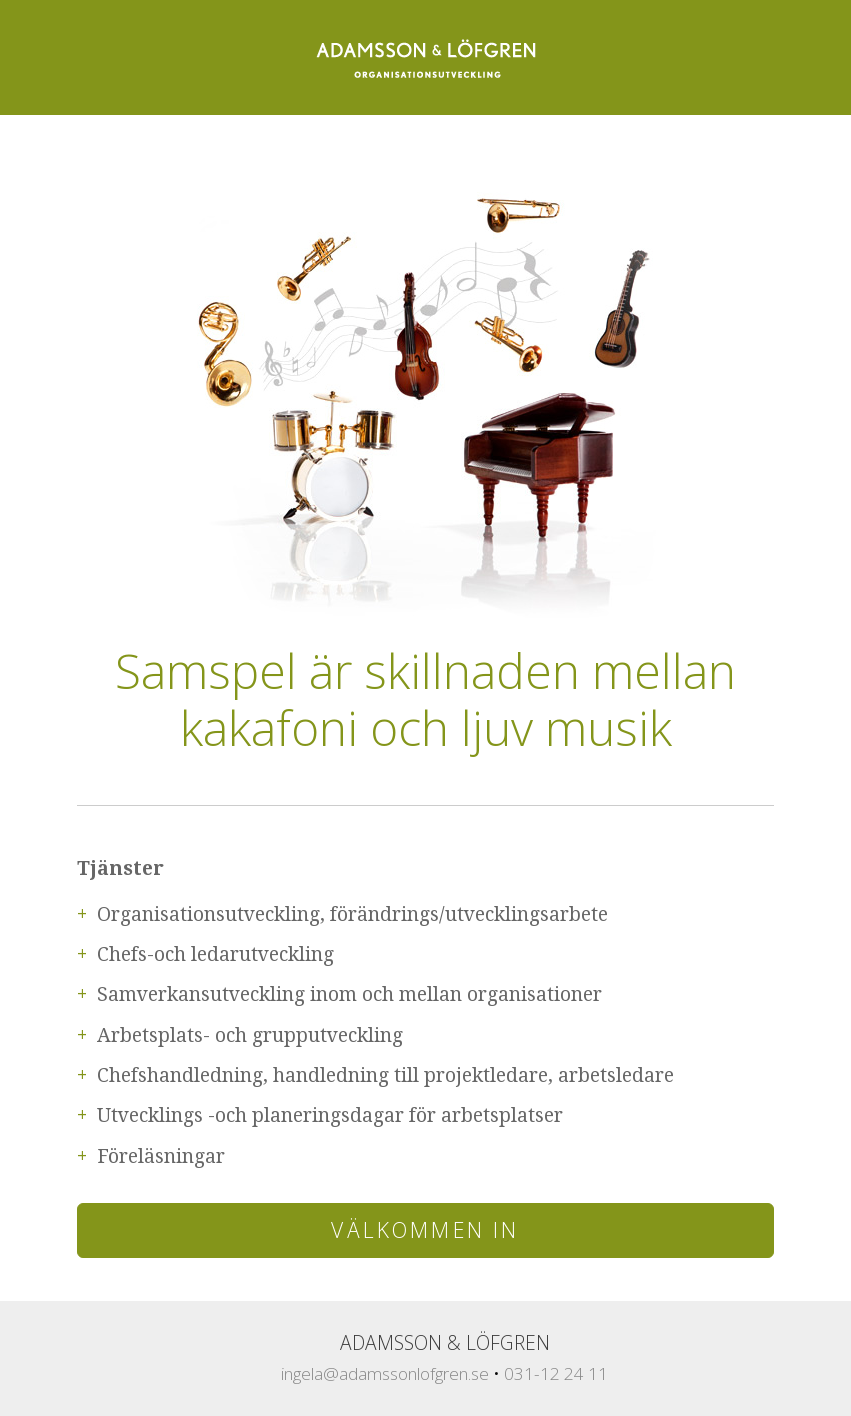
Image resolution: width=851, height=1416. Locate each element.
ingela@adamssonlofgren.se (385, 1373)
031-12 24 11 (556, 1373)
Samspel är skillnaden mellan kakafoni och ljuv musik (425, 699)
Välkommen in (425, 1229)
